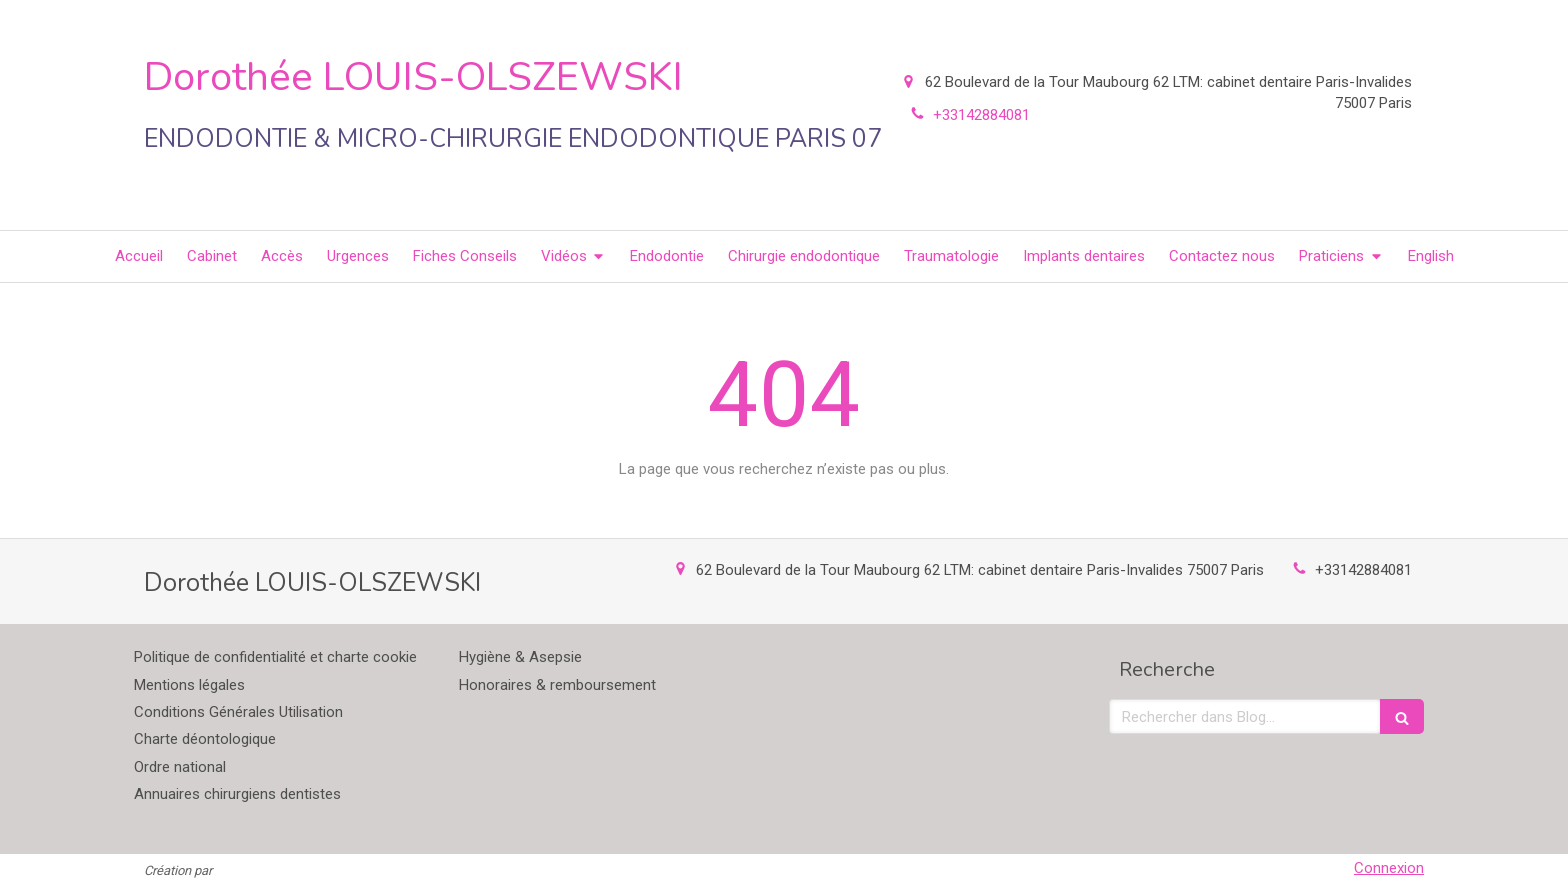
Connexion (1389, 868)
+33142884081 (1363, 570)
